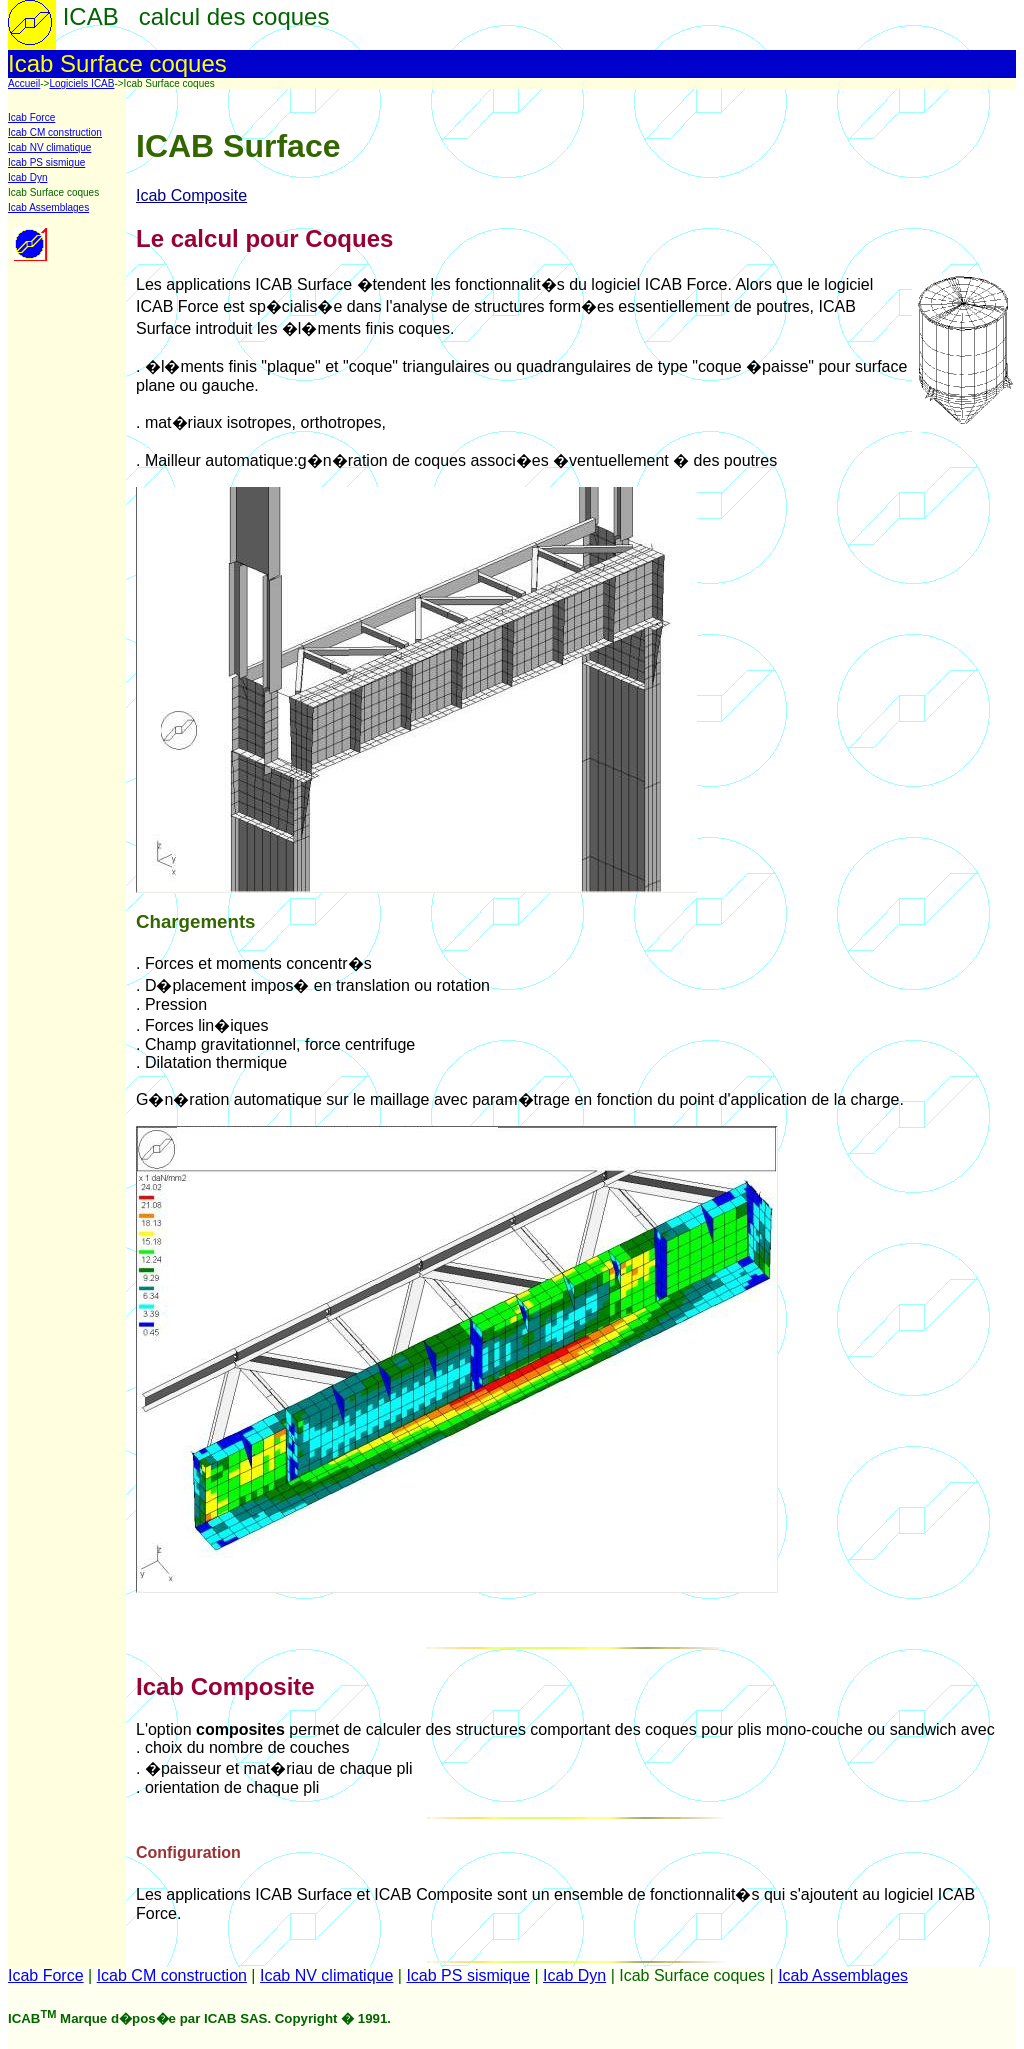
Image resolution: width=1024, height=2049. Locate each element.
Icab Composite (191, 195)
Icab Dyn (27, 177)
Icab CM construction (55, 132)
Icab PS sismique (46, 162)
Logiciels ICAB (81, 83)
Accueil (24, 83)
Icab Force (31, 117)
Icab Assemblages (48, 207)
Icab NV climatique (49, 147)
